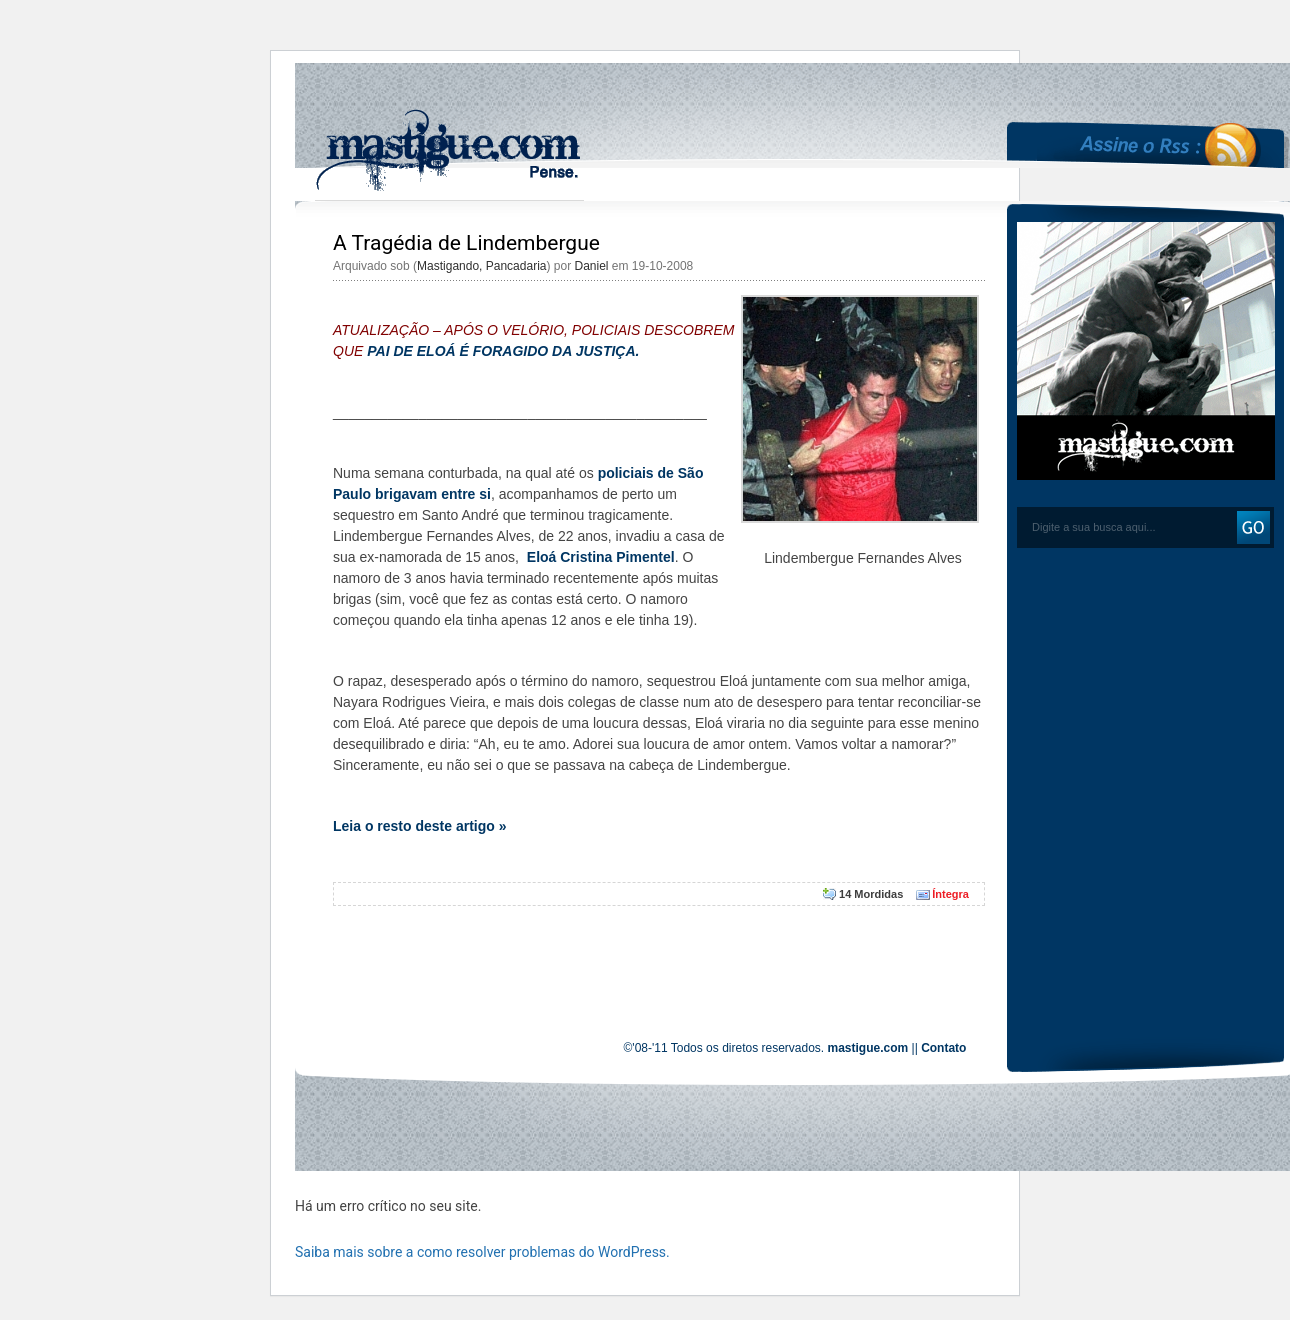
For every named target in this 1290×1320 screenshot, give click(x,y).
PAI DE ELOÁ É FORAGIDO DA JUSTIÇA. (503, 351)
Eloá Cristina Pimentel (601, 557)
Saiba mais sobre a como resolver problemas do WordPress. (482, 1252)
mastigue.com (868, 1048)
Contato (943, 1048)
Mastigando (448, 266)
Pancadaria (516, 266)
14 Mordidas (871, 894)
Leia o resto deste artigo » (420, 826)
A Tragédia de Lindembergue (466, 243)
